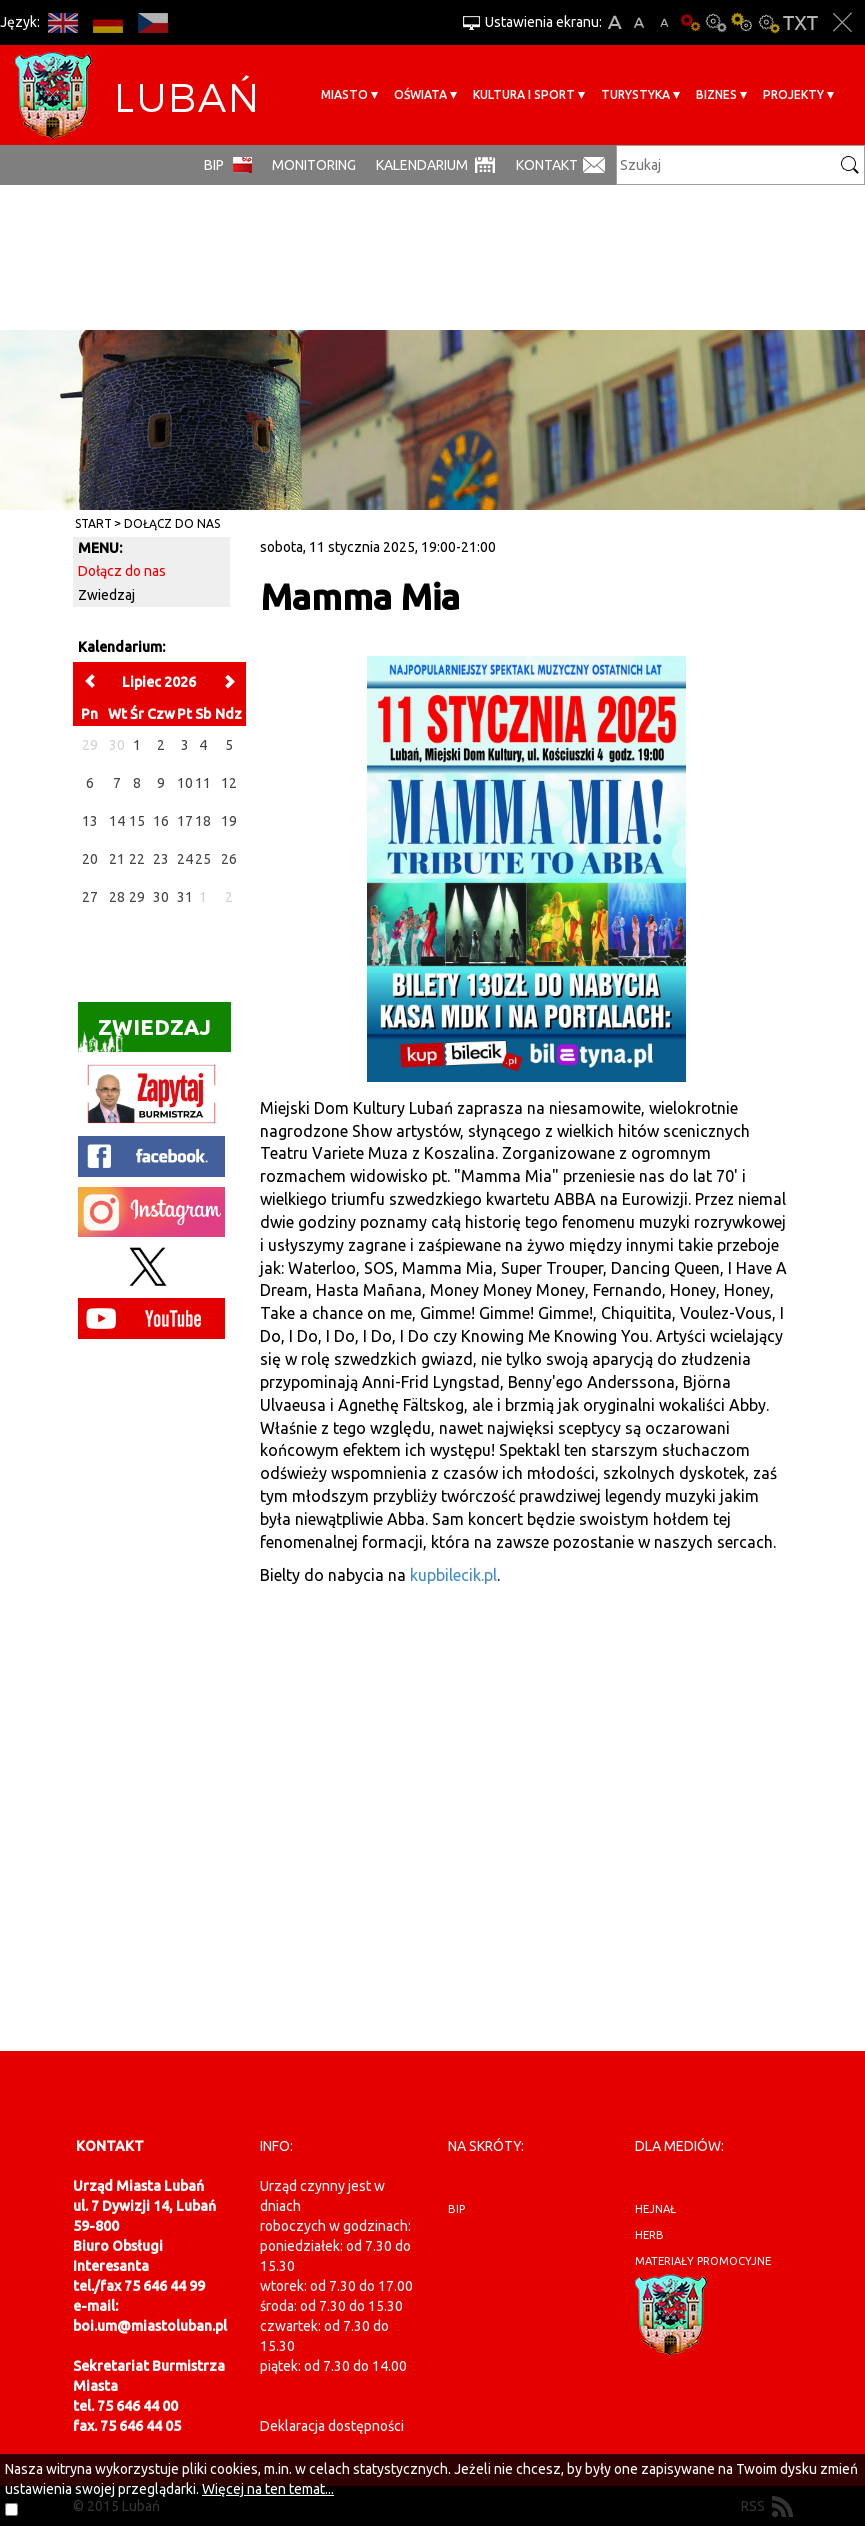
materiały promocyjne (703, 2261)
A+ (614, 22)
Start (93, 523)
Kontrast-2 (768, 22)
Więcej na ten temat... (268, 2489)
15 (137, 821)
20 (90, 859)
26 (229, 859)
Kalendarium (422, 165)
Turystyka (635, 94)
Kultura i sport (524, 94)
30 (161, 897)
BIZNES (716, 94)
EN (62, 22)
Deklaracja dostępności (332, 2426)
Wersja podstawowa (690, 22)
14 (117, 821)
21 (117, 859)
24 (185, 859)
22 (137, 859)
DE (107, 22)
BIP (214, 165)
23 (161, 859)
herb (649, 2235)
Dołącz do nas (172, 523)
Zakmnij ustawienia (842, 22)
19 (229, 821)
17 (185, 821)
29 (137, 897)
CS (152, 22)
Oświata (420, 94)
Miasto (344, 94)
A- (664, 22)
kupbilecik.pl (453, 1575)
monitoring (314, 165)
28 (117, 897)
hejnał (655, 2209)
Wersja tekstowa (800, 22)
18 (203, 821)
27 (90, 897)
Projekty (793, 94)
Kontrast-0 (716, 22)
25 (203, 859)
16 (161, 821)
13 (90, 821)
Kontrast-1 (742, 22)
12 (229, 783)
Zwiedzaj (106, 595)
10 (185, 783)
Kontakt (547, 165)
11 (203, 783)
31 (185, 897)
